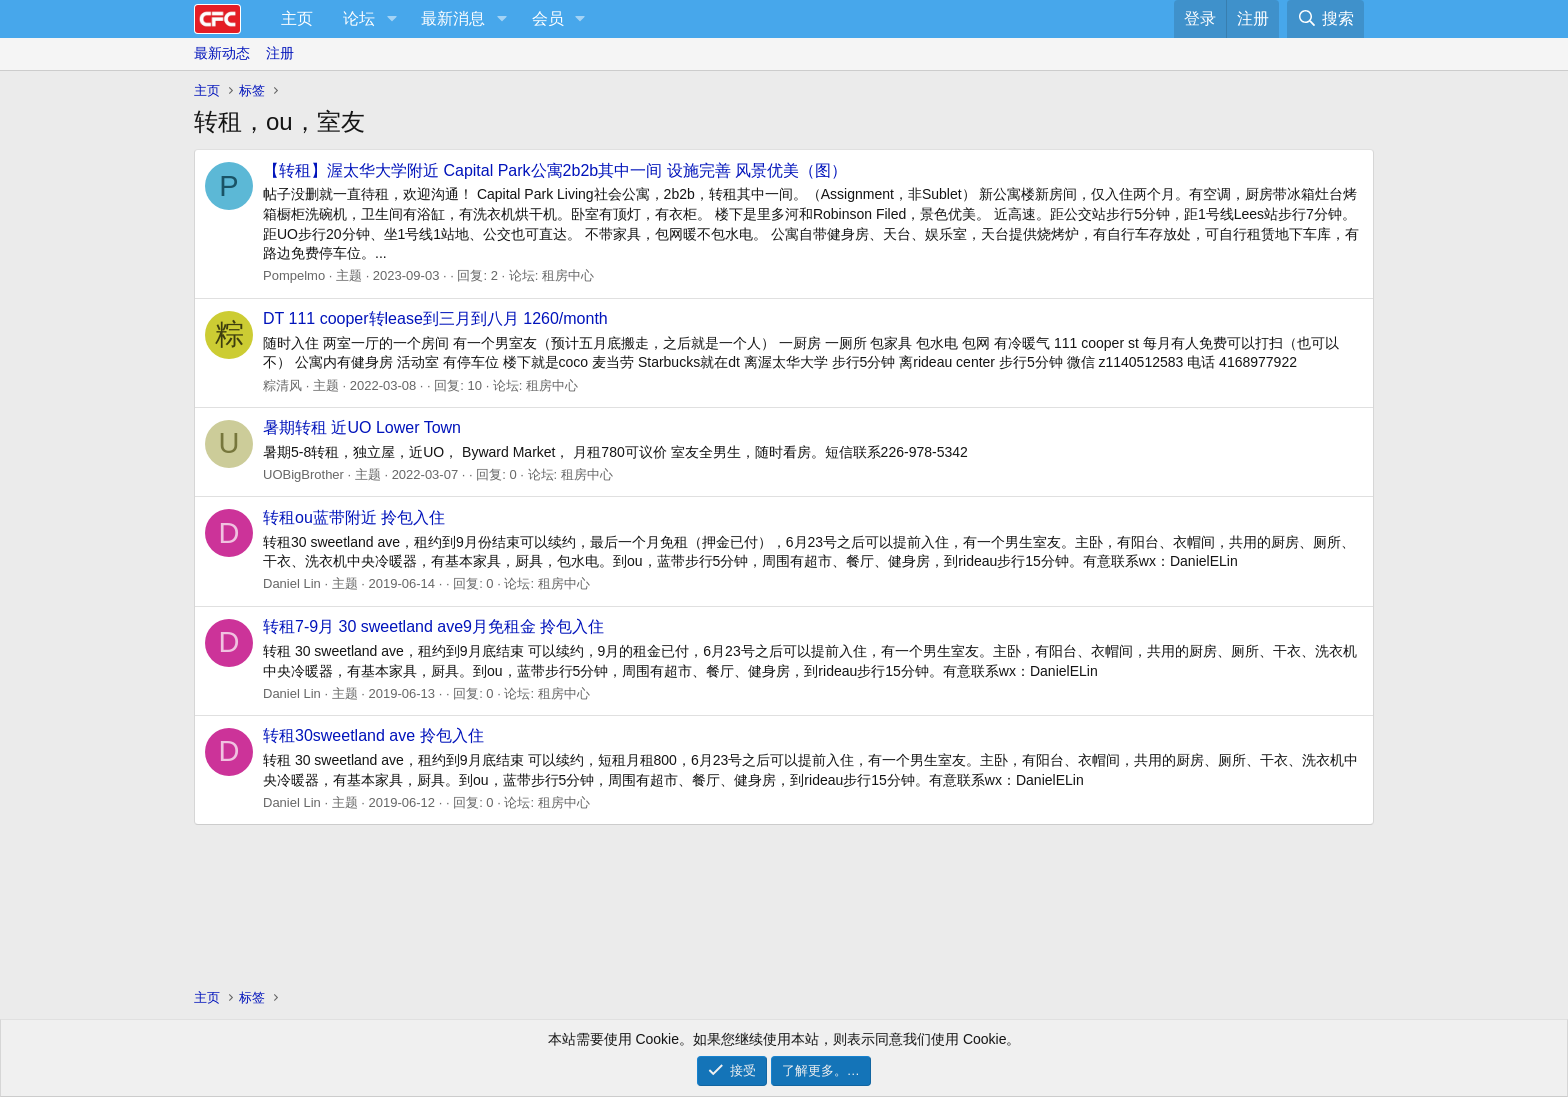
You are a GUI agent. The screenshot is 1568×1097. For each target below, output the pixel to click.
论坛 (359, 18)
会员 (548, 18)
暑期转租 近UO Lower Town (362, 427)
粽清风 (282, 385)
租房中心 (568, 275)
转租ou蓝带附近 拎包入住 (354, 517)
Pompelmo (294, 275)
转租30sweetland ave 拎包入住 (373, 735)
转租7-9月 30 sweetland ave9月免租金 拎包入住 (433, 626)
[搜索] (1325, 19)
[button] (391, 19)
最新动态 (222, 53)
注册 (280, 53)
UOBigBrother (303, 474)
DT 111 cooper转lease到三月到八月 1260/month (435, 318)
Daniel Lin (292, 583)
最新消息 (453, 18)
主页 (297, 18)
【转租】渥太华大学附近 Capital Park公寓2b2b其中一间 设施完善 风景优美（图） (555, 170)
